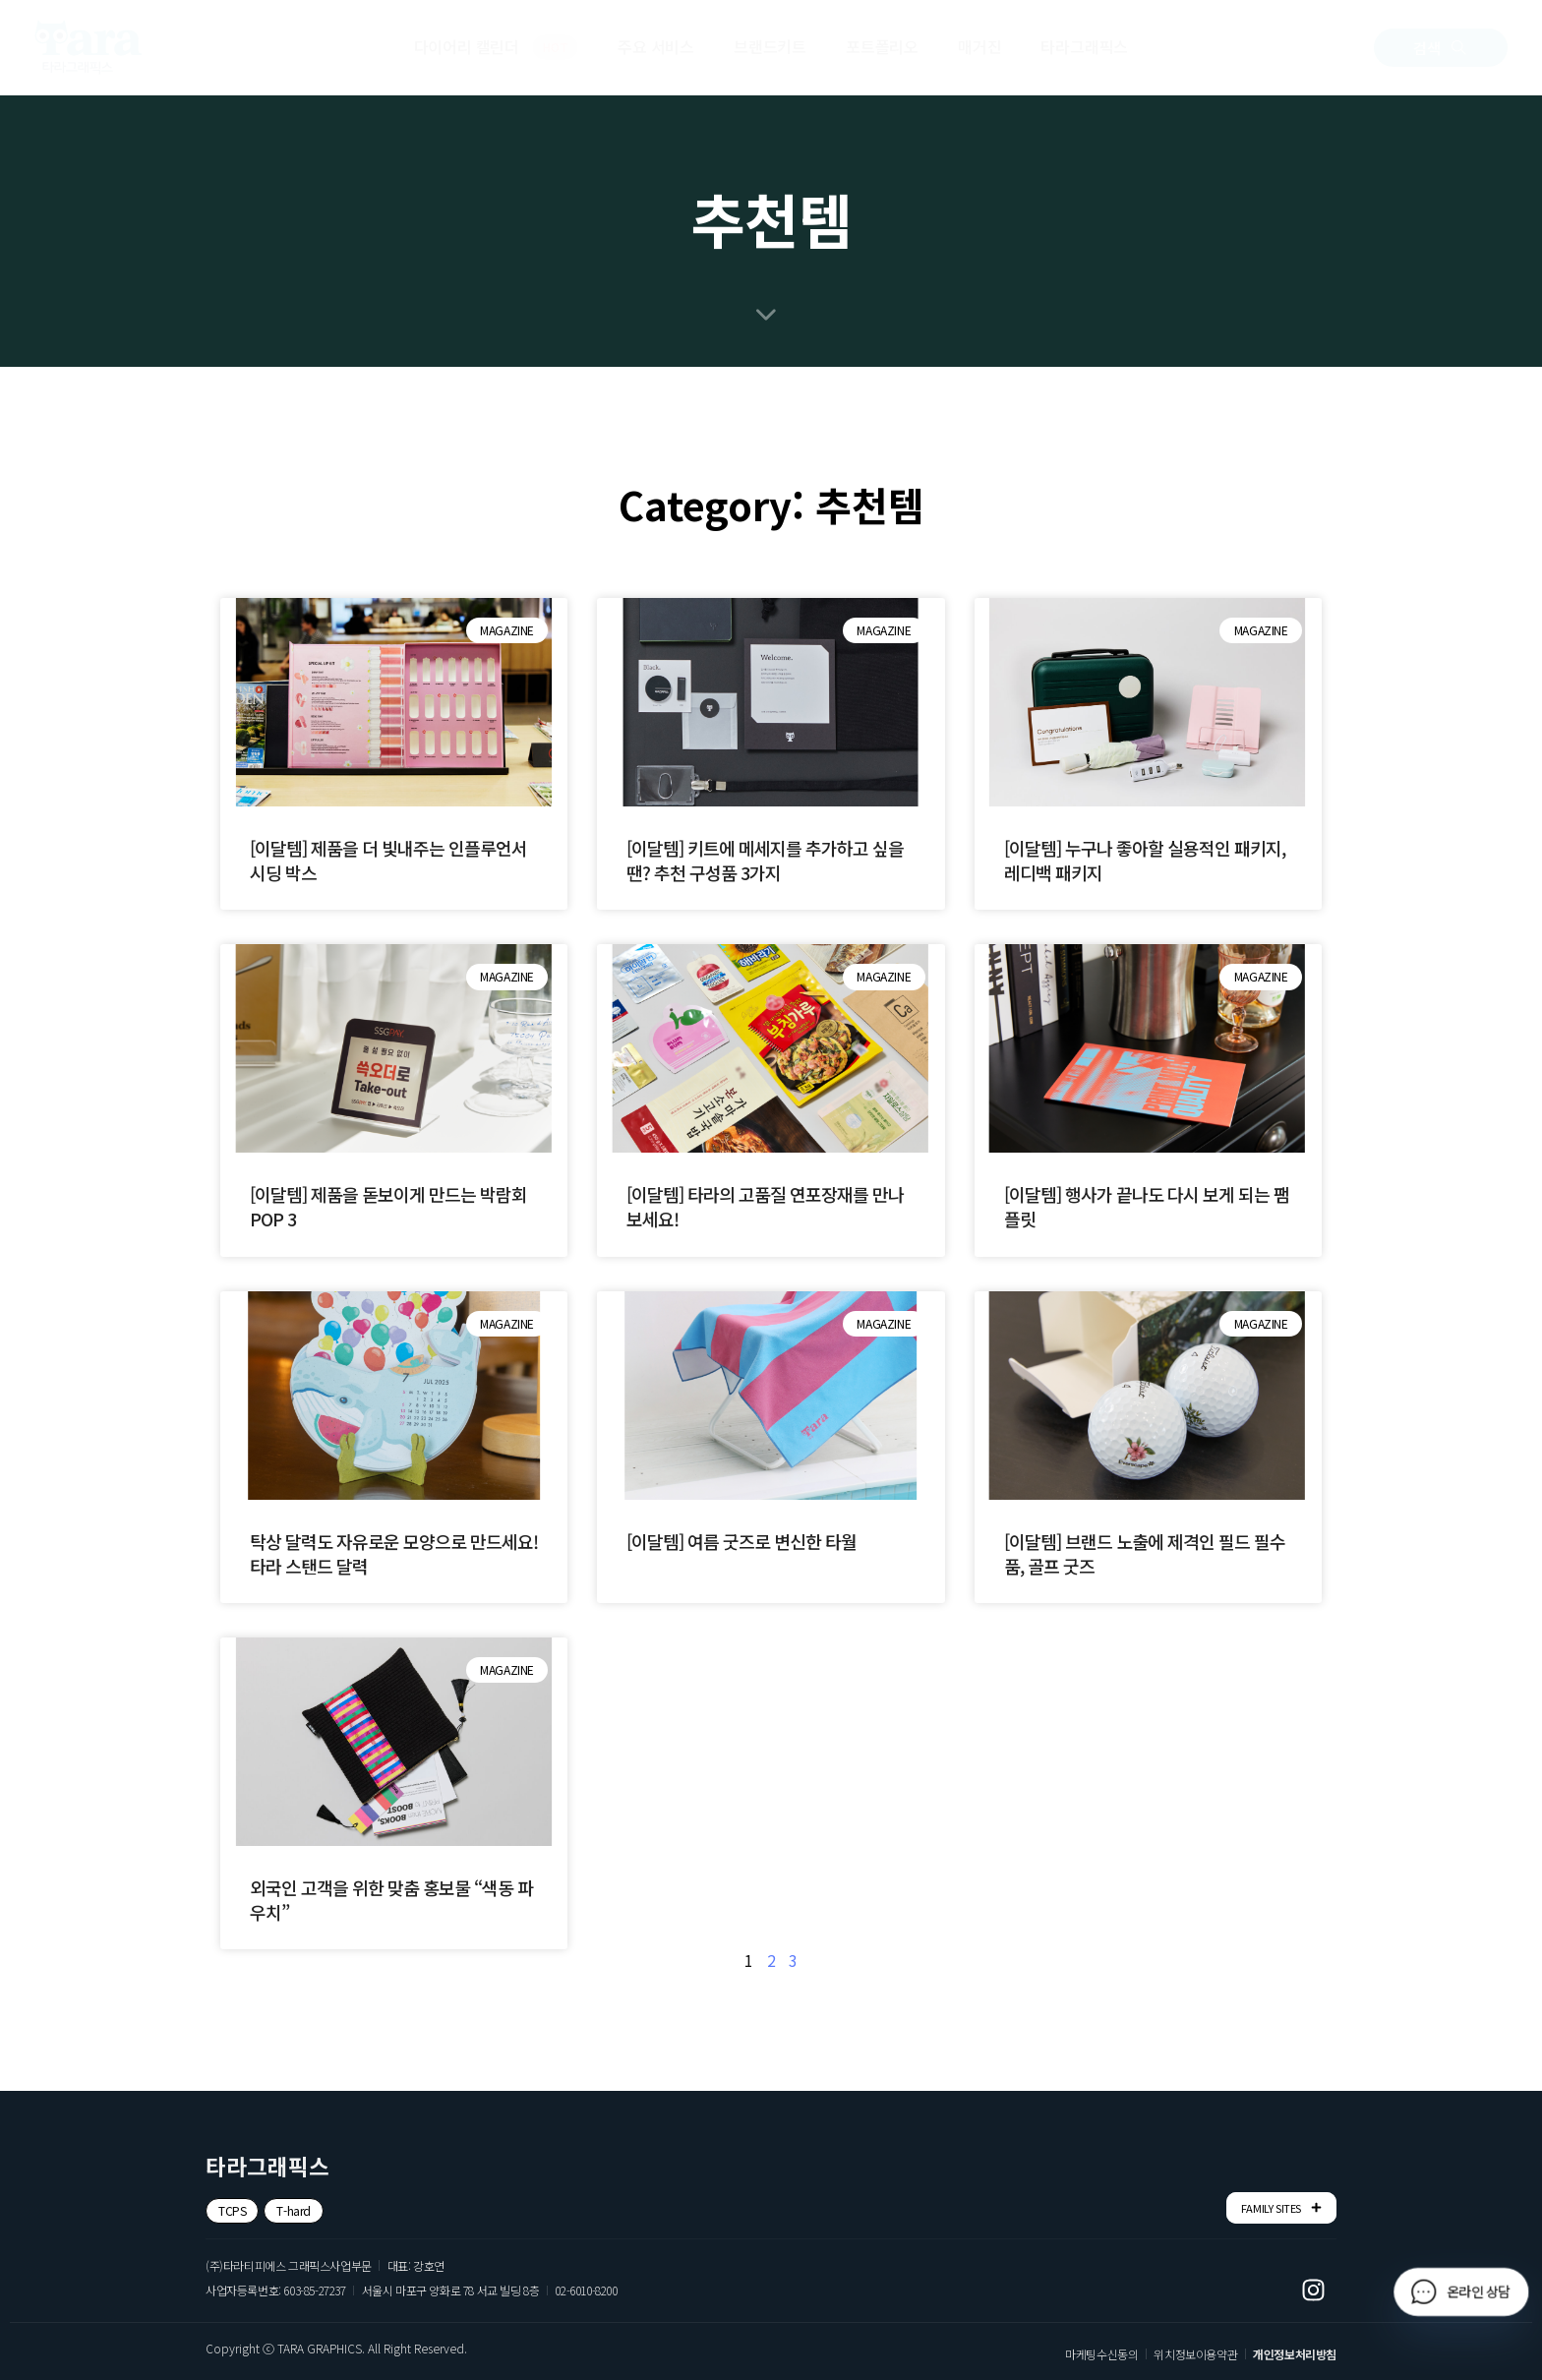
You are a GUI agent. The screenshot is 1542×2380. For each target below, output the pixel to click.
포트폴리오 (882, 46)
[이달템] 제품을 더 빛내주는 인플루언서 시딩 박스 (388, 860)
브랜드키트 (770, 46)
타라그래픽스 (1084, 46)
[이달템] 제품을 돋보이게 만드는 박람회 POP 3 (388, 1206)
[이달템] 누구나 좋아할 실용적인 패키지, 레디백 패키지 (1144, 860)
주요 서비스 (656, 46)
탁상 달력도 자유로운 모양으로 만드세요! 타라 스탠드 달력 (394, 1553)
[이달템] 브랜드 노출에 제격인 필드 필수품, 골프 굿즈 (1144, 1553)
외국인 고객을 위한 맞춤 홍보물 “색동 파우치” (391, 1899)
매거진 (979, 46)
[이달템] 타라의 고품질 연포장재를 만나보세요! (765, 1206)
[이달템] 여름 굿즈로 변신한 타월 (741, 1541)
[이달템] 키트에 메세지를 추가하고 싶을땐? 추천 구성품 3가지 (765, 860)
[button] (1441, 48)
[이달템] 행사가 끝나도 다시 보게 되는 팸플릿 (1146, 1206)
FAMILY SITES (1281, 2207)
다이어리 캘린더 (496, 47)
